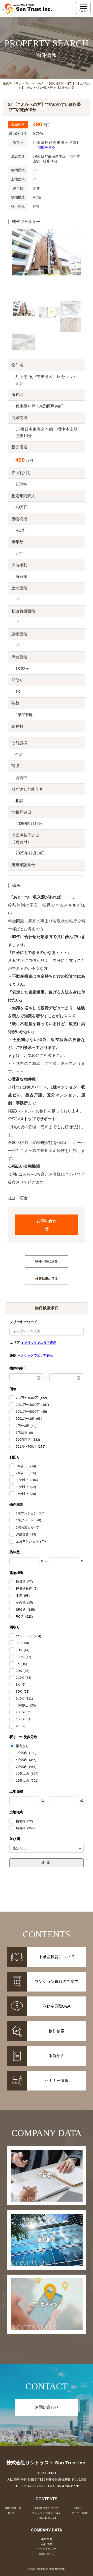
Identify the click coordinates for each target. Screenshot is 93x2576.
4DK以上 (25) (26, 1705)
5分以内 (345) (26, 1759)
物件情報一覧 (13, 2507)
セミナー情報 (79, 2512)
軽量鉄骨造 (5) (27, 1588)
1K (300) (22, 1642)
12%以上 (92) (26, 1486)
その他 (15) (24, 1602)
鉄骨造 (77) (24, 1581)
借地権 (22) (24, 1821)
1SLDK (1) (23, 1719)
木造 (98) (23, 1595)
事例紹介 (13, 2512)
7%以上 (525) (26, 1473)
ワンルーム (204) (28, 1635)
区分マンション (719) (32, 1541)
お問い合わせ (47, 1225)
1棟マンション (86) (30, 1513)
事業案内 (33, 2188)
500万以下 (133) (28, 1439)
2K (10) (21, 1663)
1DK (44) (23, 1649)
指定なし (22, 1745)
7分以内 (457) (26, 1766)
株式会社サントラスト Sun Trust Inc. (46, 2462)
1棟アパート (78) (28, 1520)
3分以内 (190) (26, 1752)
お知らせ (79, 2507)
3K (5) (20, 1684)
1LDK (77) (23, 1656)
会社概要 (33, 2252)
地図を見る (46, 147)
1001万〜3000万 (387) (32, 1404)
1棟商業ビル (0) (27, 1527)
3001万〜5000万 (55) (31, 1411)
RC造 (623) (24, 1616)
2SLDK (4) (23, 1712)
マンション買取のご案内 (46, 2512)
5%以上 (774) (26, 1465)
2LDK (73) (23, 1677)
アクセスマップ (36, 2317)
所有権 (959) (25, 1827)
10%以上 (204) (27, 1480)
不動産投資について (46, 2507)
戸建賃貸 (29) (26, 1534)
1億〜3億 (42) (26, 1425)
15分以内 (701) (27, 1780)
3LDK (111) (24, 1698)
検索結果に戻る (46, 1279)
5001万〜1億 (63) (29, 1418)
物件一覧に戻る (46, 1261)
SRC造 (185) (25, 1609)
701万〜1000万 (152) (31, 1397)
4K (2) (20, 1726)
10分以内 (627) (27, 1773)
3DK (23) (23, 1691)
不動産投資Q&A (46, 2518)
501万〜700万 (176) (30, 1446)
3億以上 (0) (24, 1432)
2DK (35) (23, 1670)
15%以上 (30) (26, 1493)
